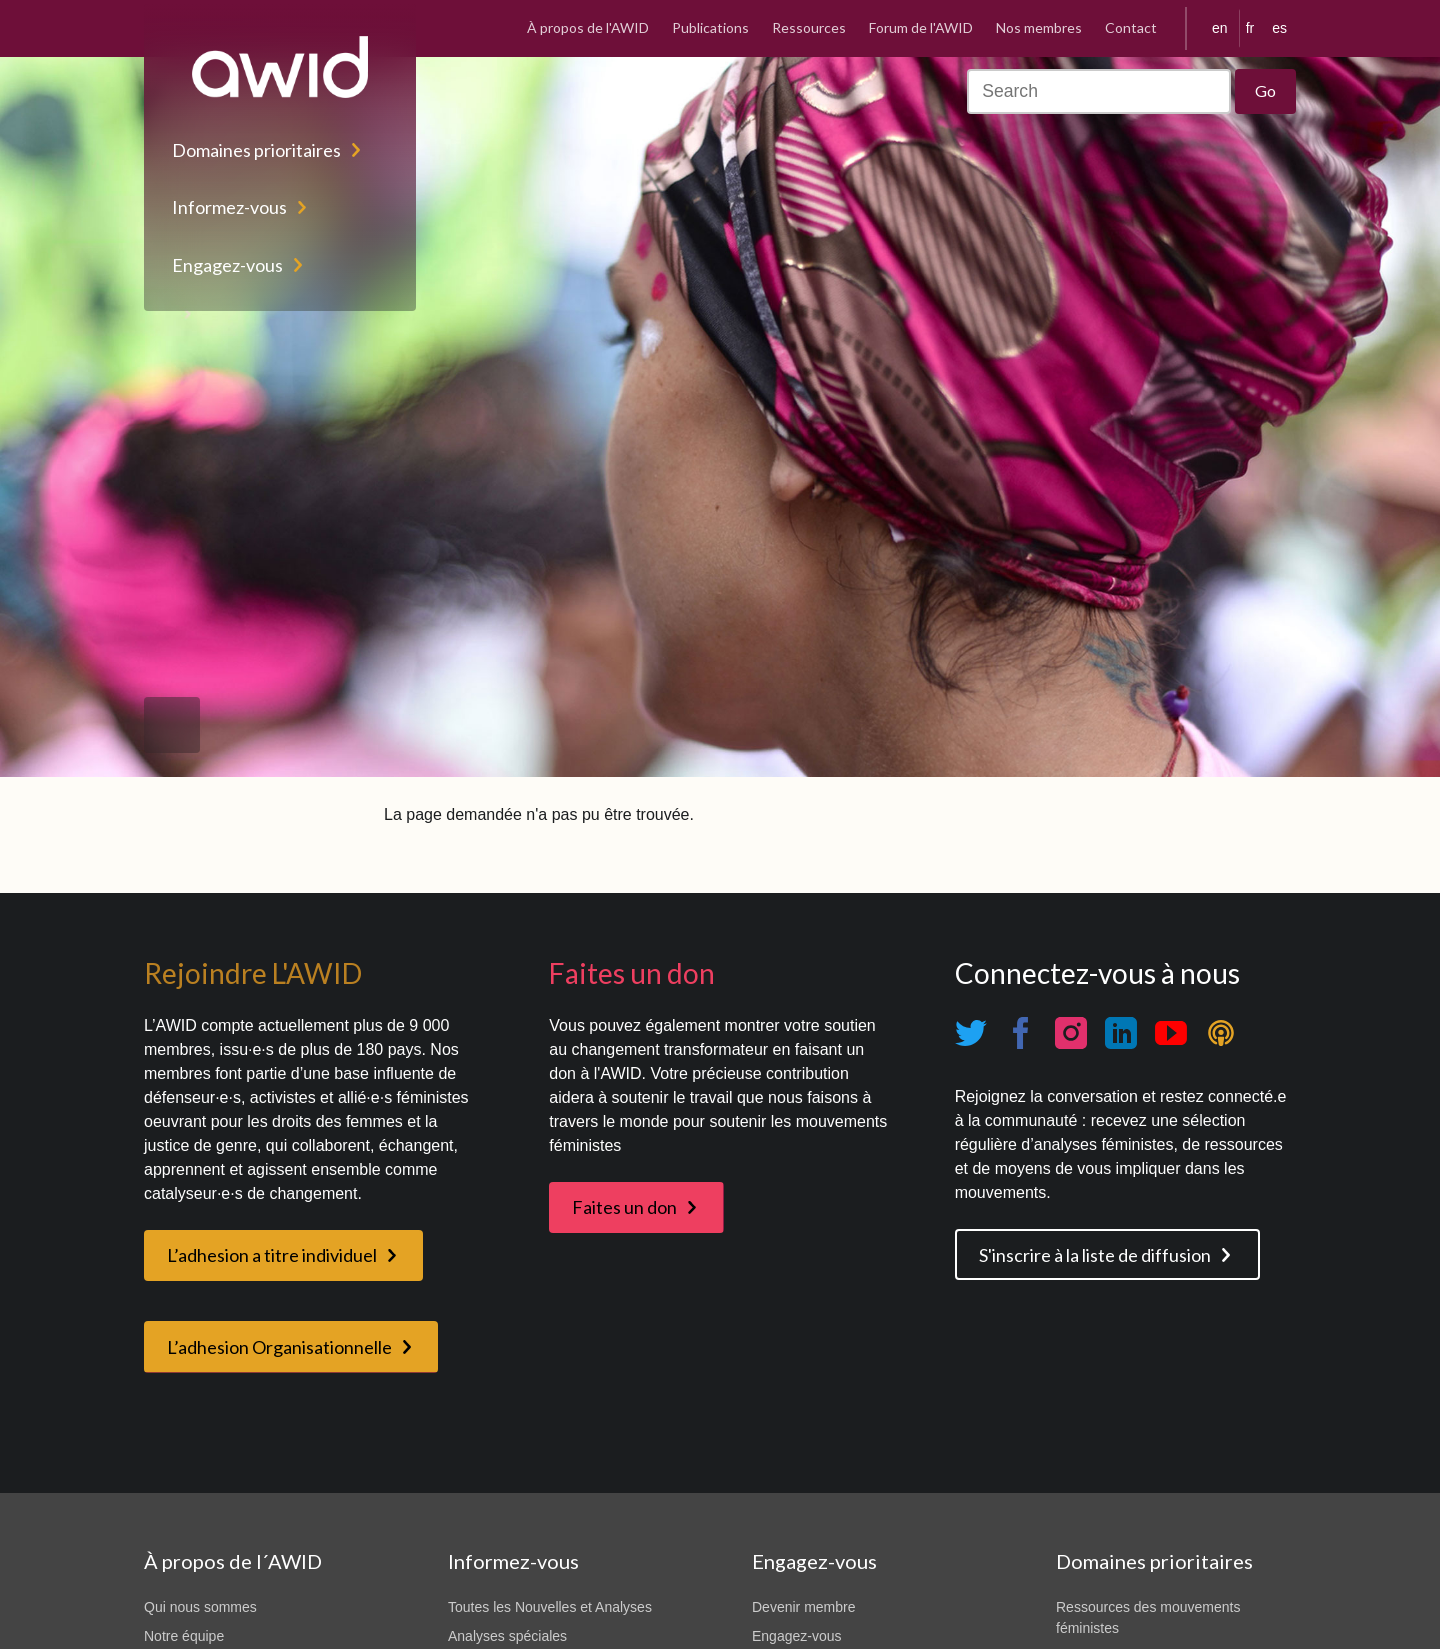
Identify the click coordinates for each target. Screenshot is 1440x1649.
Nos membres (1039, 27)
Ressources (809, 27)
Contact (1131, 27)
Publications (710, 27)
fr (1250, 28)
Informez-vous (229, 207)
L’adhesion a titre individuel (272, 1255)
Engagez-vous (227, 265)
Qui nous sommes (200, 1607)
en (1220, 28)
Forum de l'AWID (921, 27)
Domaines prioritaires (256, 150)
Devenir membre (803, 1607)
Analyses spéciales (507, 1636)
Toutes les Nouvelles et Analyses (550, 1607)
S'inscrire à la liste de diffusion (1095, 1255)
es (1279, 28)
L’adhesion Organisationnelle (279, 1347)
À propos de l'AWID (588, 27)
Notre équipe (184, 1636)
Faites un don (624, 1207)
